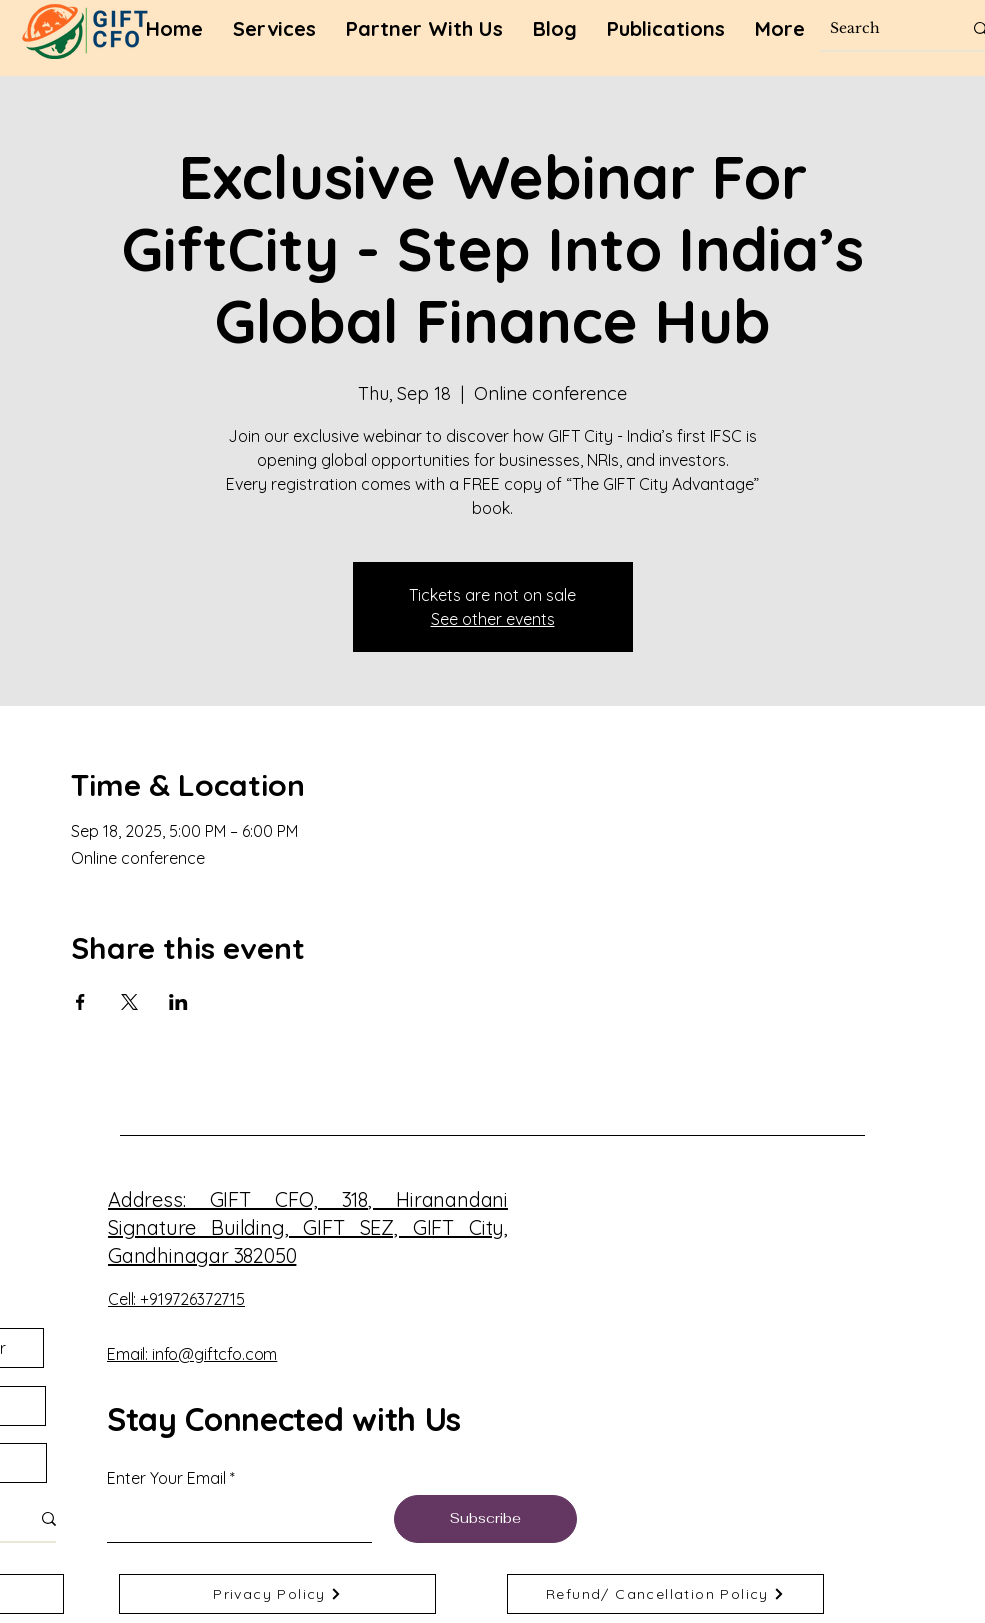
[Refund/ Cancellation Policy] (665, 1594)
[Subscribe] (485, 1519)
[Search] (881, 28)
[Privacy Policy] (277, 1594)
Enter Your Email (166, 1478)
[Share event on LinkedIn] (178, 1002)
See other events (493, 619)
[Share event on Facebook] (80, 1002)
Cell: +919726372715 (176, 1299)
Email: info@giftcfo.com (192, 1354)
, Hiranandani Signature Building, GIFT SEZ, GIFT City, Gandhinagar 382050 (308, 1227)
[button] (666, 29)
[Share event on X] (129, 1002)
